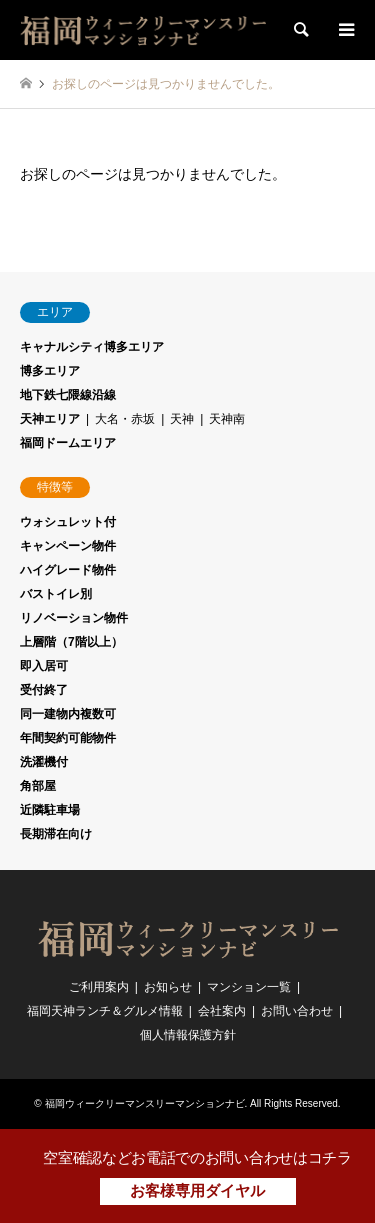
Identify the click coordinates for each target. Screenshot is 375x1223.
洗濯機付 (44, 762)
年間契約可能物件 (68, 738)
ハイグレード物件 (68, 570)
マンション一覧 (249, 987)
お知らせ (168, 987)
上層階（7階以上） (71, 642)
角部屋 (38, 786)
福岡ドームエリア (68, 443)
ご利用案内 (99, 987)
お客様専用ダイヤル (197, 1190)
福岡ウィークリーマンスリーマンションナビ (145, 1103)
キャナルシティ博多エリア (92, 347)
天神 (182, 419)
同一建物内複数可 (68, 714)
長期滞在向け (56, 834)
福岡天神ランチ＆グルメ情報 (105, 1011)
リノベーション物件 (74, 618)
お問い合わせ (297, 1011)
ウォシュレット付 (68, 522)
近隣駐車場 (50, 810)
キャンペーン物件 (68, 546)
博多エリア (50, 371)
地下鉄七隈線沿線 (68, 395)
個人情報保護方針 (188, 1035)
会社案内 (222, 1011)
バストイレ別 (56, 594)
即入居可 (44, 666)
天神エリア (50, 419)
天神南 (227, 419)
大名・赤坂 (125, 419)
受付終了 (44, 690)
